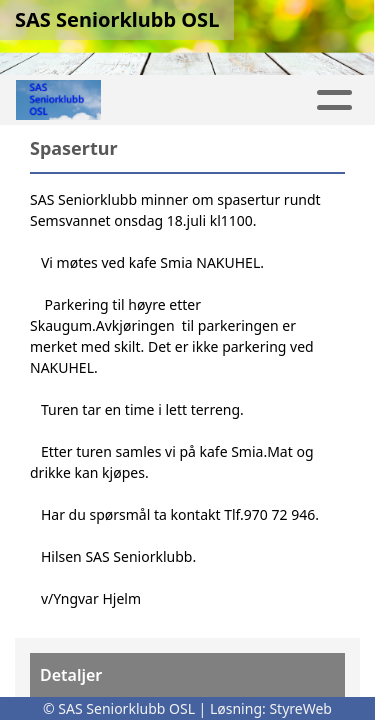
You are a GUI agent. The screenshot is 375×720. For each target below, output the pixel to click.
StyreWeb (300, 708)
